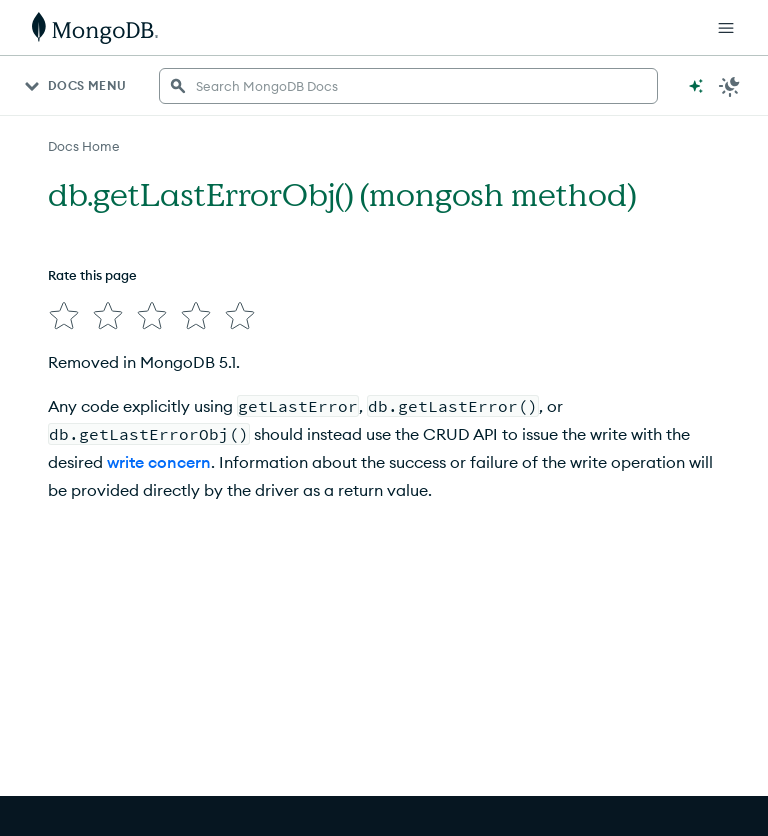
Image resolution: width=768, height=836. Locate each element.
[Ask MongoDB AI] (696, 86)
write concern (159, 462)
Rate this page (92, 275)
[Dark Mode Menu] (730, 86)
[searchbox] (408, 86)
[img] (64, 316)
